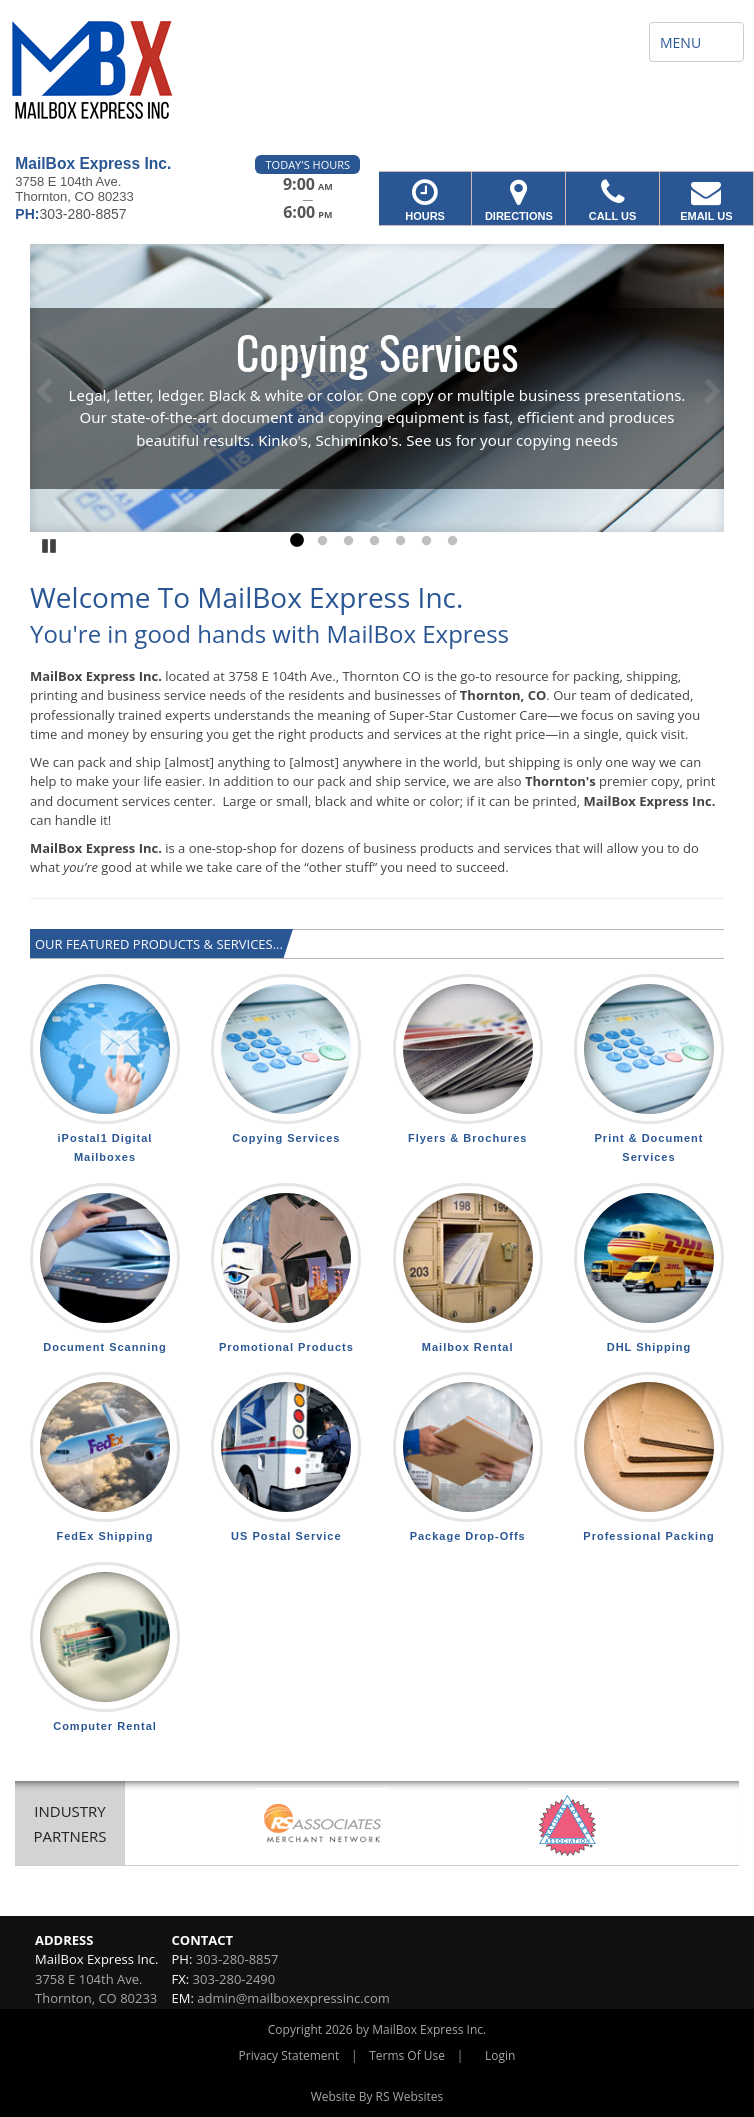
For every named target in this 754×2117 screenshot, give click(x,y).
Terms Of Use (407, 2055)
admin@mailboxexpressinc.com (293, 1998)
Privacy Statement (289, 2055)
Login (500, 2055)
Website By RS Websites (377, 2096)
